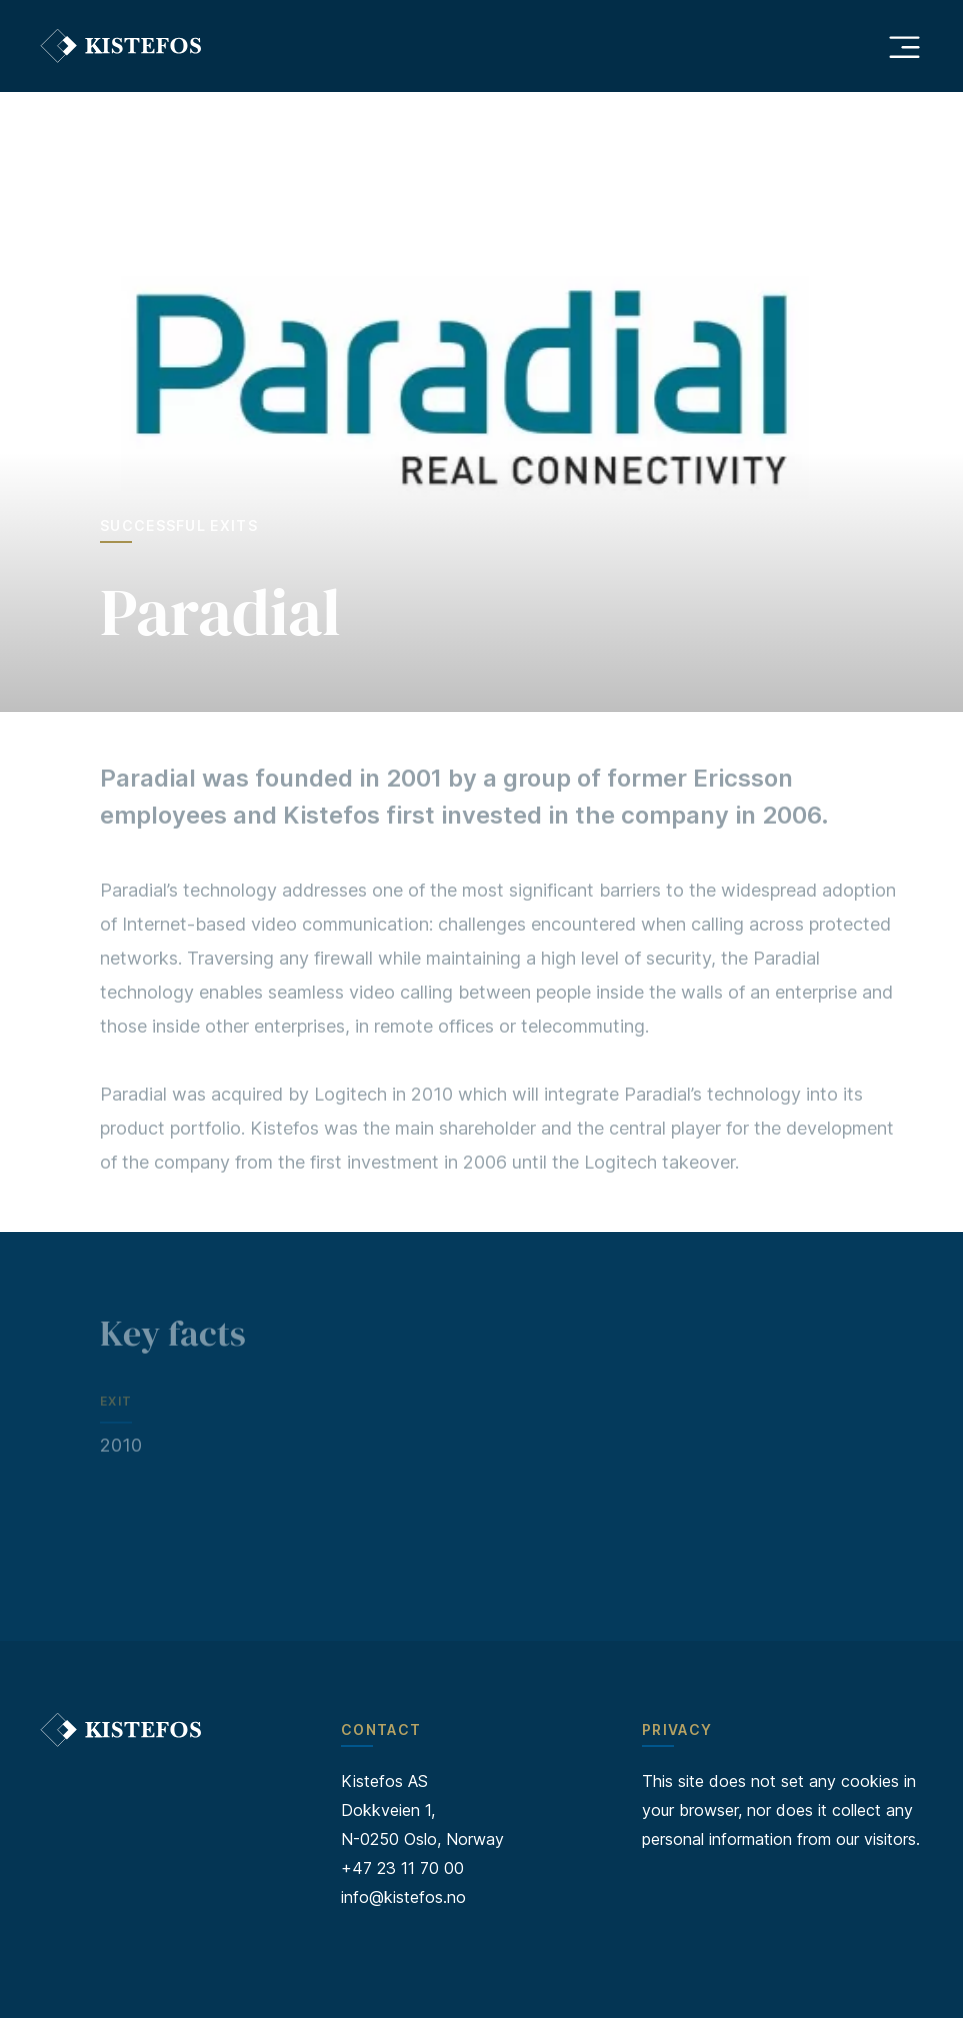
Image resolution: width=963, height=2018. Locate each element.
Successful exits (179, 525)
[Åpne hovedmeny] (904, 46)
